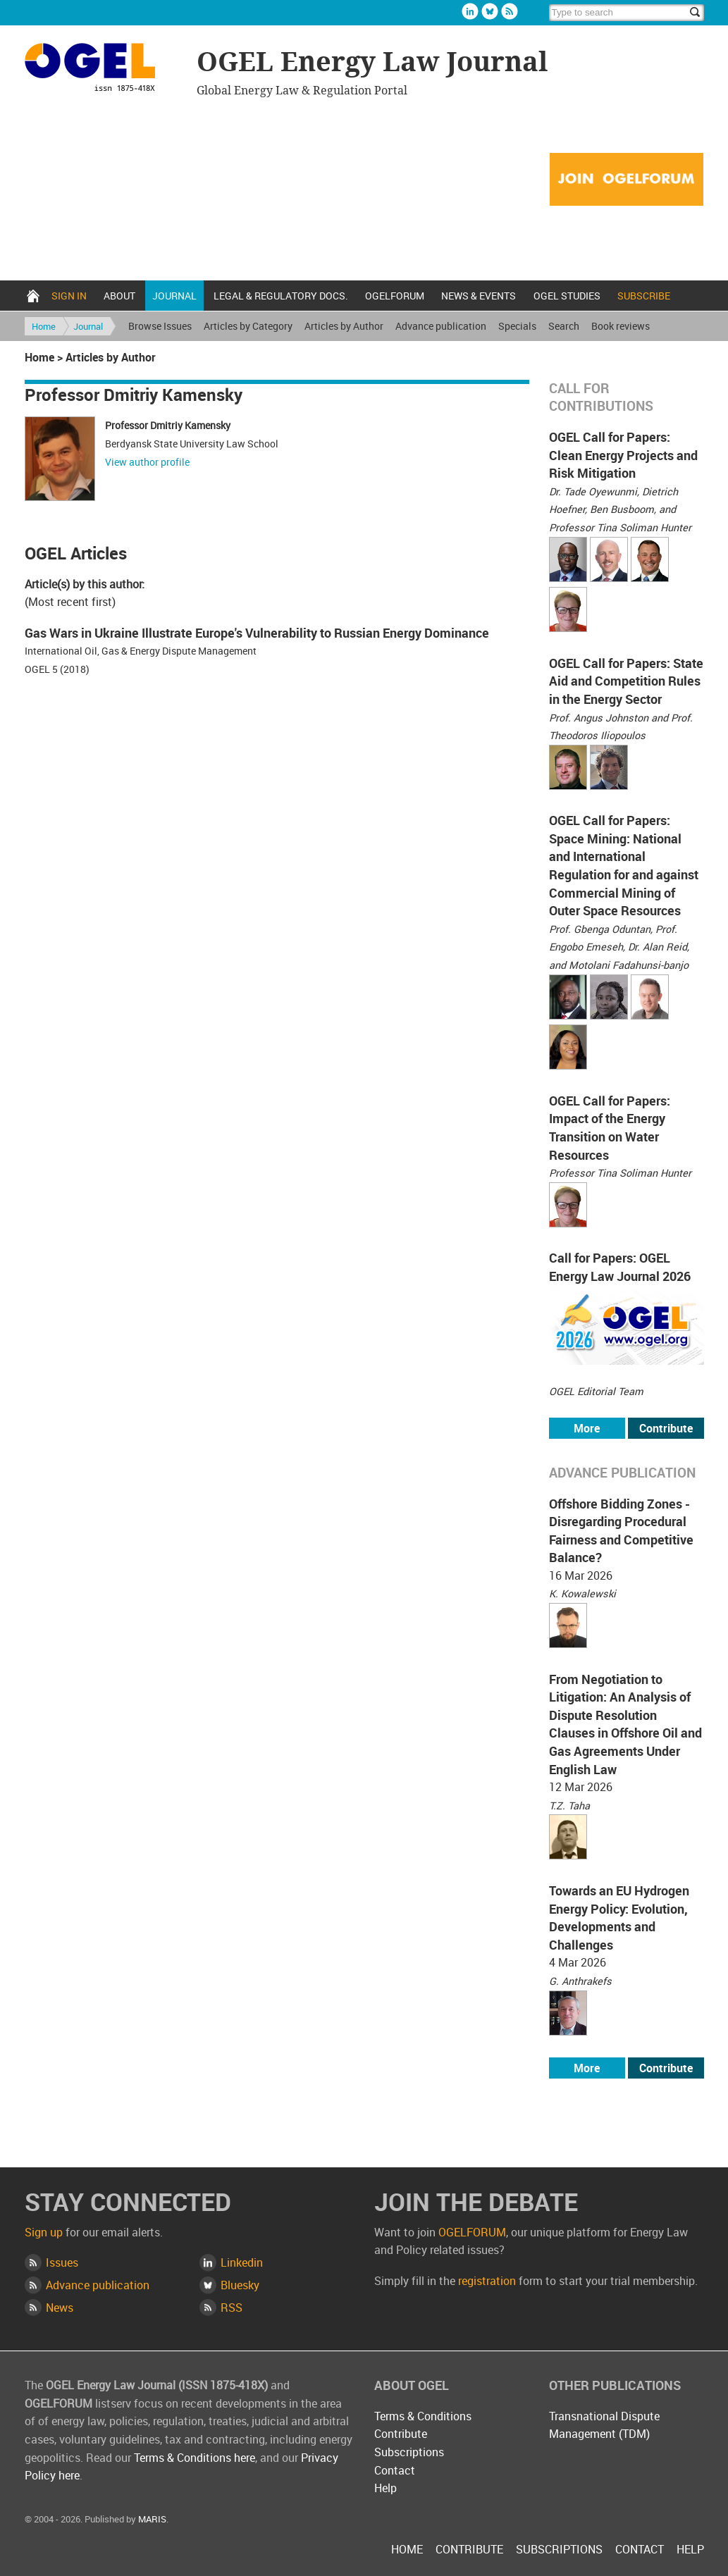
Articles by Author (343, 326)
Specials (517, 326)
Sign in (69, 295)
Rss (509, 11)
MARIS (152, 2519)
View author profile (147, 462)
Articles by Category (248, 326)
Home (33, 295)
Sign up (44, 2232)
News (59, 2307)
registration (487, 2281)
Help (385, 2488)
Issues (62, 2262)
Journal (174, 295)
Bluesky (489, 11)
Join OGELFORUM (626, 180)
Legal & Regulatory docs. (281, 295)
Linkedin (470, 11)
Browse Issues (160, 326)
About (119, 295)
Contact (394, 2470)
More (587, 1428)
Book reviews (620, 326)
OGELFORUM (394, 295)
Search (563, 326)
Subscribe (643, 295)
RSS (231, 2307)
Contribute (666, 1428)
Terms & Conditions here (194, 2457)
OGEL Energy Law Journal (102, 69)
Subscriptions (409, 2452)
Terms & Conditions (422, 2416)
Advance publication (440, 326)
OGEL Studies (566, 295)
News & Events (478, 295)
